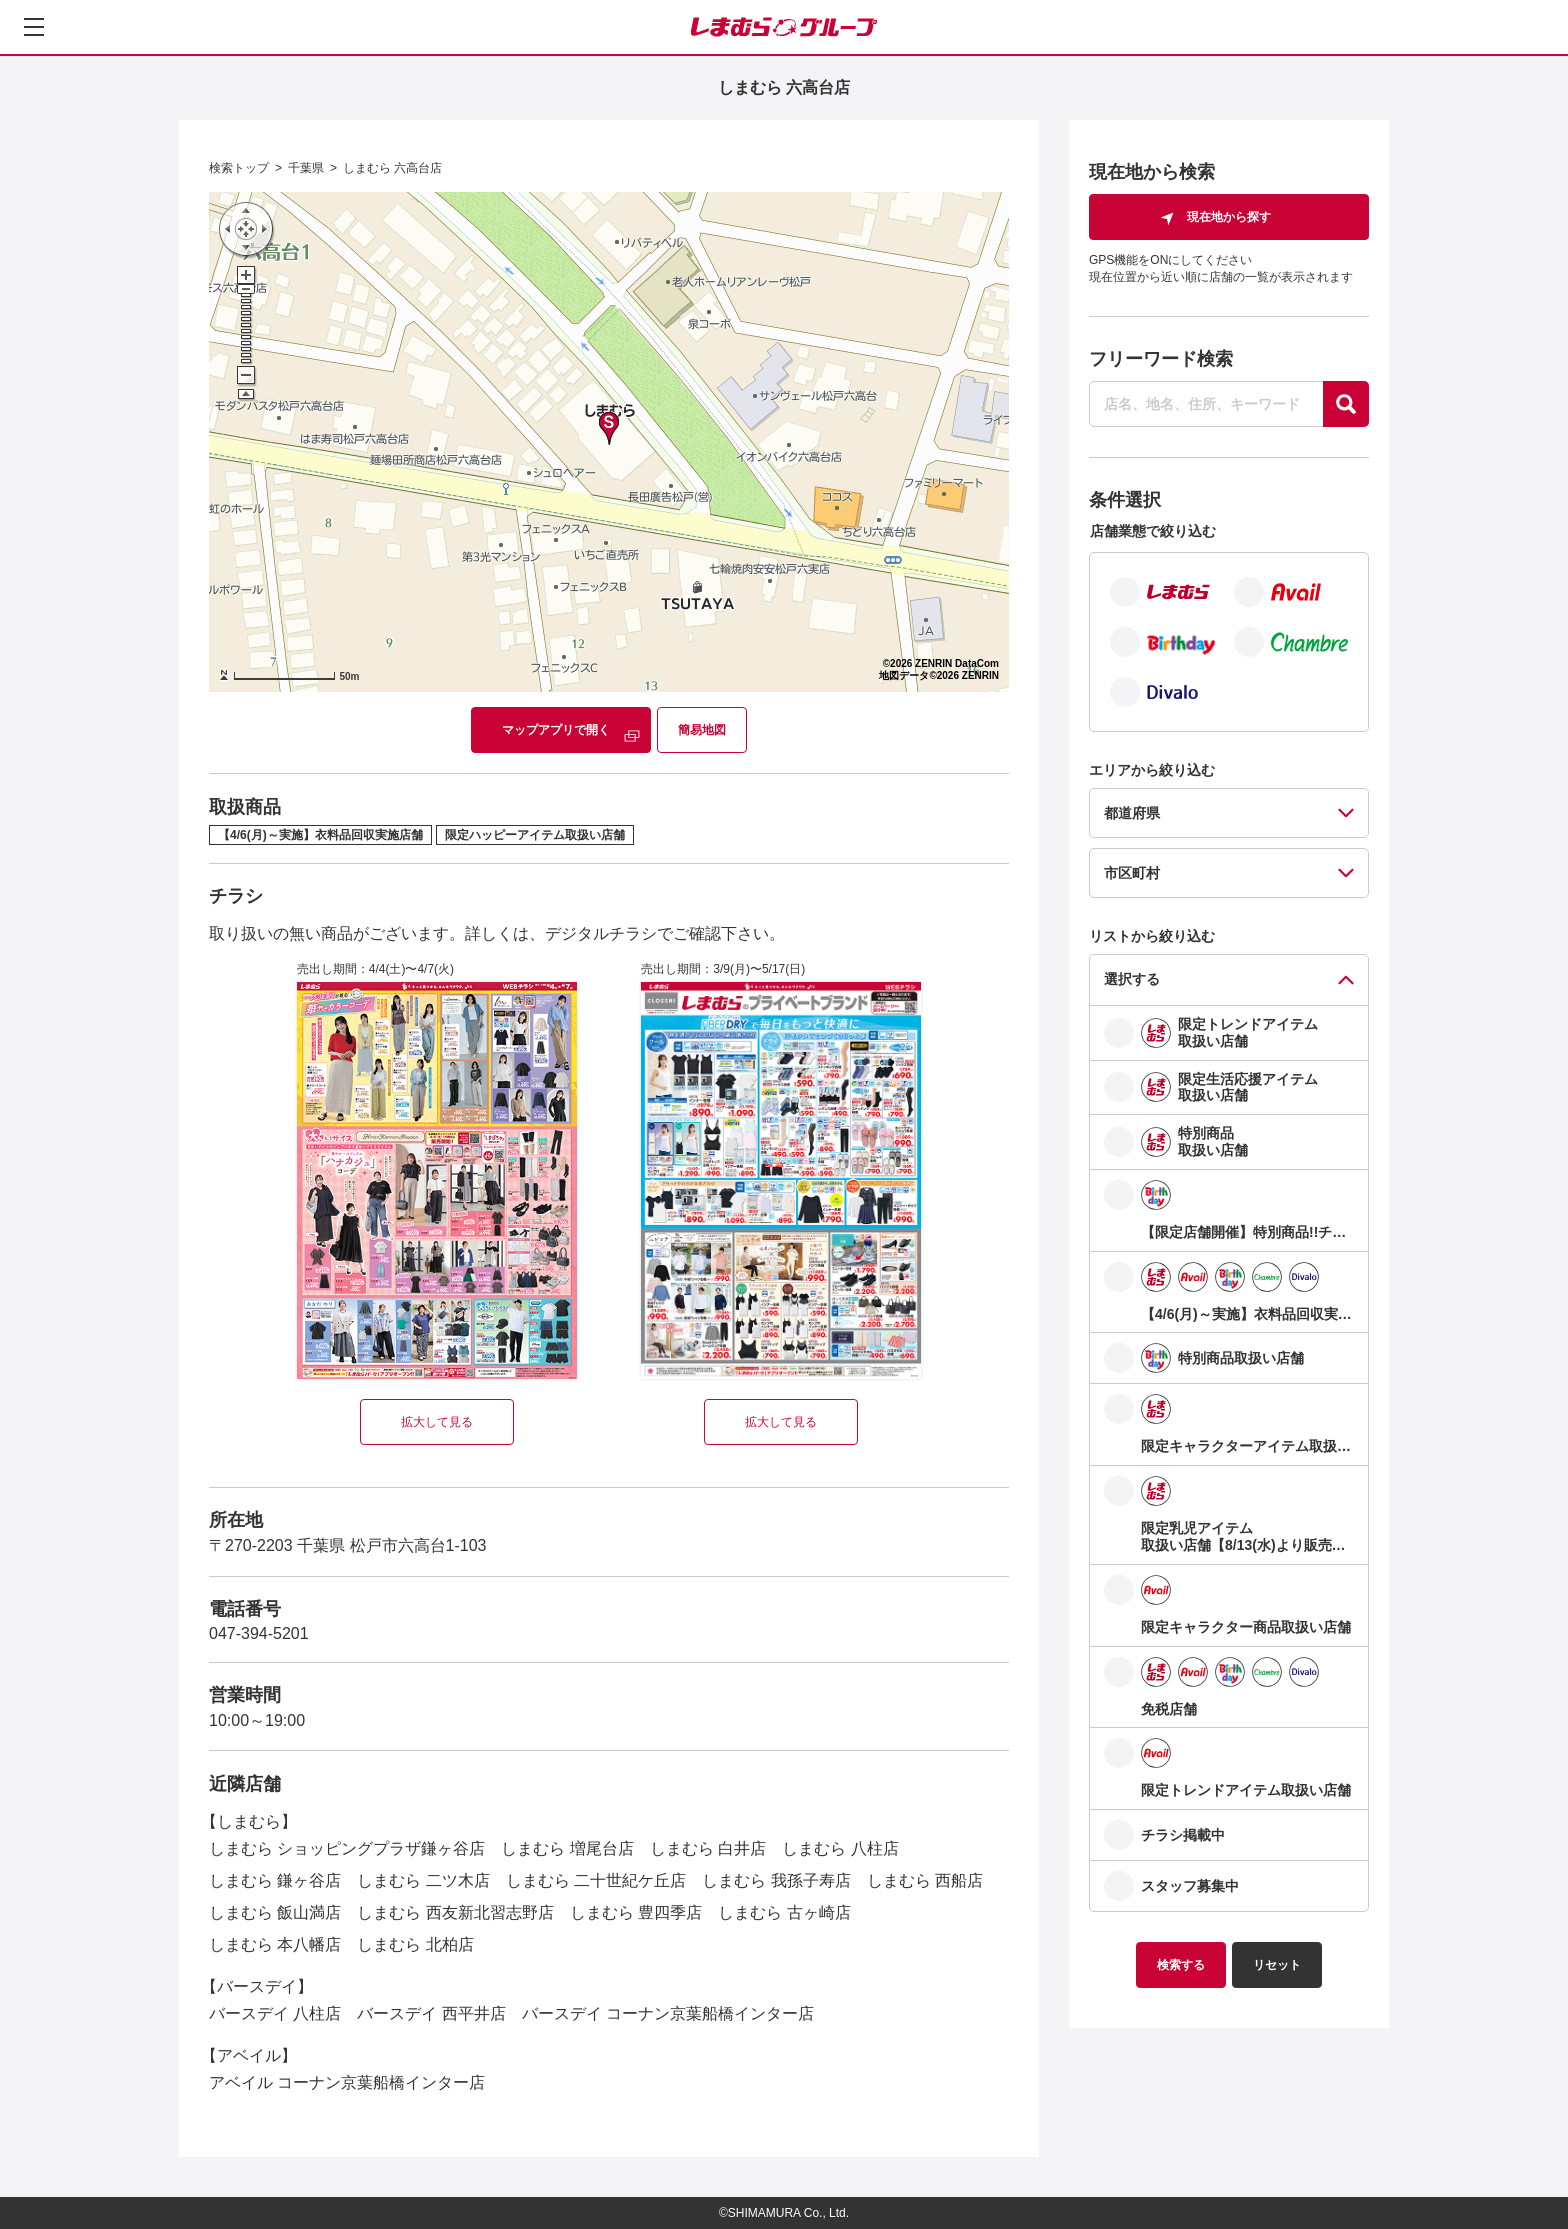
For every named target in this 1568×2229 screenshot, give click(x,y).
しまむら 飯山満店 (275, 1912)
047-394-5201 (259, 1633)
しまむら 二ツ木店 (423, 1880)
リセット (1277, 1965)
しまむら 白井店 (708, 1848)
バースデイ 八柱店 (275, 2013)
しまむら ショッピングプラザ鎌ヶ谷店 (347, 1848)
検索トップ (239, 168)
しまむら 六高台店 (392, 168)
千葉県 (306, 168)
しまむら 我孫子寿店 (776, 1880)
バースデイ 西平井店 (431, 2013)
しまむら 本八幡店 (275, 1944)
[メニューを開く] (34, 27)
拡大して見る (437, 1422)
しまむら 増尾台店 (567, 1848)
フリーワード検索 (1161, 359)
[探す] (1346, 404)
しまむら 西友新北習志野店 (455, 1912)
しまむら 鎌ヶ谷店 (275, 1880)
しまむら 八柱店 (840, 1848)
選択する (1132, 979)
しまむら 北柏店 (415, 1944)
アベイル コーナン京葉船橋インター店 (347, 2082)
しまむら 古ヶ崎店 (784, 1912)
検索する (1181, 1965)
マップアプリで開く (556, 730)
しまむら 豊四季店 (636, 1912)
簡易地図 (702, 730)
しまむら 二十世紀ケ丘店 (596, 1880)
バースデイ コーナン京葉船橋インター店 (668, 2013)
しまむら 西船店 (925, 1880)
